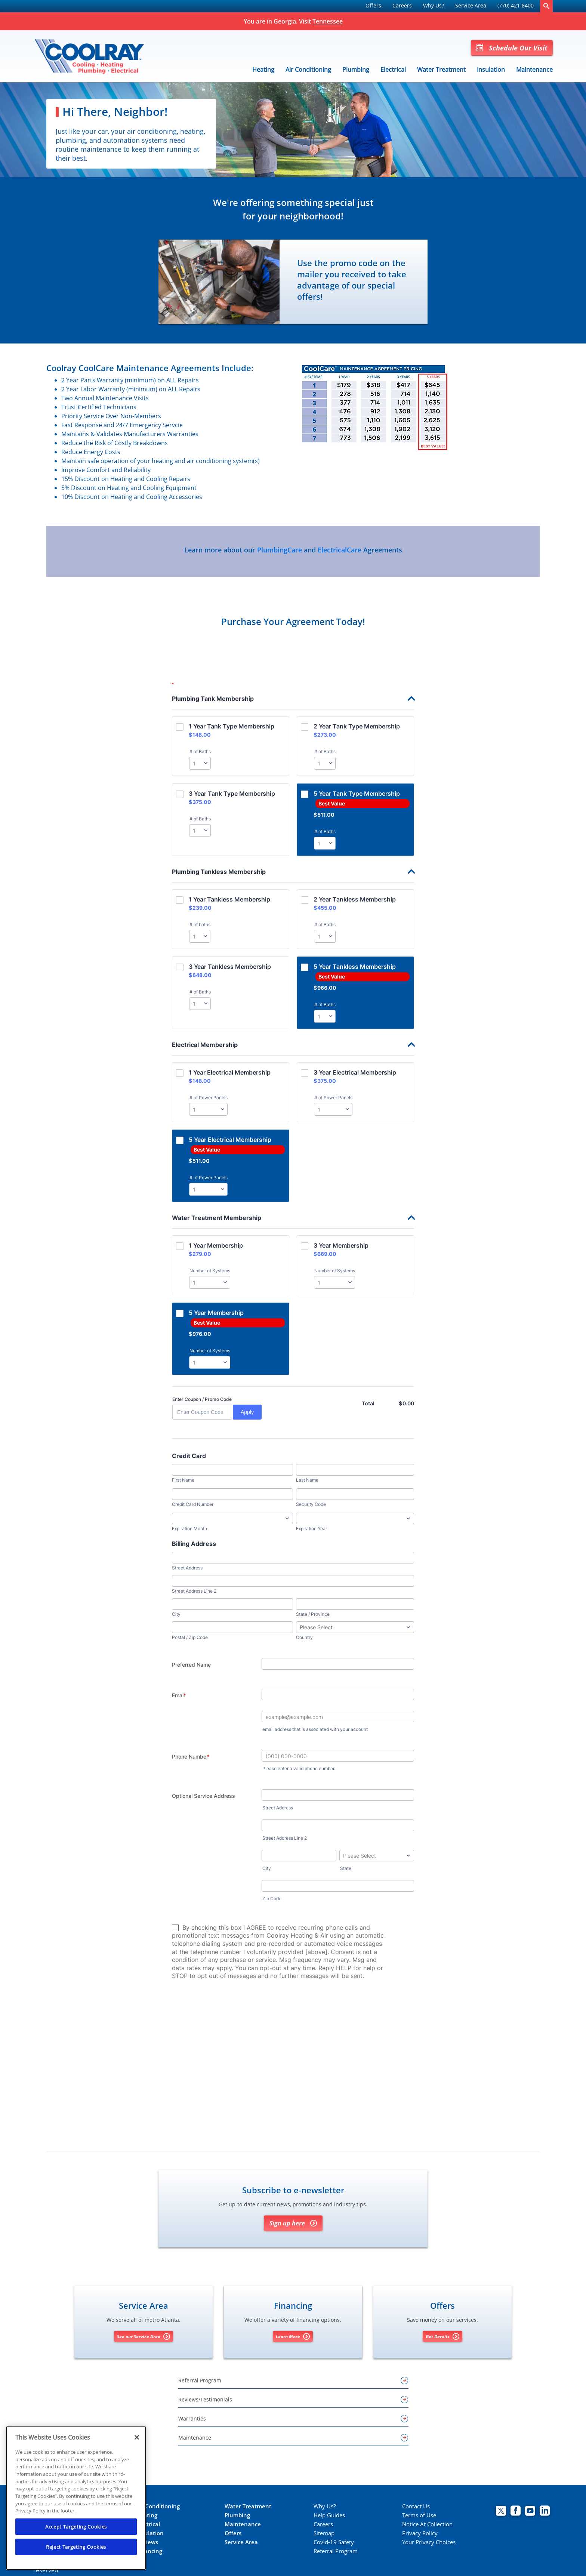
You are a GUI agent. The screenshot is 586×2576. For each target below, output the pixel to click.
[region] (76, 2498)
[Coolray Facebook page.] (516, 2511)
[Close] (137, 2437)
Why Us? (433, 5)
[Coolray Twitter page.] (501, 2511)
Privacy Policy (420, 2533)
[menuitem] (373, 6)
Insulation (491, 69)
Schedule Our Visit (511, 47)
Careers (402, 5)
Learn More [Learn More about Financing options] (293, 2336)
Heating (263, 69)
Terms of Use (419, 2515)
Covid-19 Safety (334, 2542)
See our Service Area (143, 2336)
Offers (373, 5)
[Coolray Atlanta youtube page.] (530, 2511)
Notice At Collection (427, 2524)
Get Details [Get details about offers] (442, 2336)
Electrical (393, 69)
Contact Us (416, 2506)
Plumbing (355, 69)
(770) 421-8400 (515, 5)
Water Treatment (441, 69)
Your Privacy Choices (429, 2542)
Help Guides (329, 2515)
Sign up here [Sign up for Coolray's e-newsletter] (293, 2223)
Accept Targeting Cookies (76, 2526)
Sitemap (324, 2533)
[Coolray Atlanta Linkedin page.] (545, 2511)
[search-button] (546, 6)
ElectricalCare (339, 549)
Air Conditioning (308, 69)
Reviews (147, 2542)
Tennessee (327, 21)
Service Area (470, 5)
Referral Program (336, 2551)
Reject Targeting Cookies (76, 2546)
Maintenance (534, 69)
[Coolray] (89, 56)
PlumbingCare (279, 549)
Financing (149, 2551)
